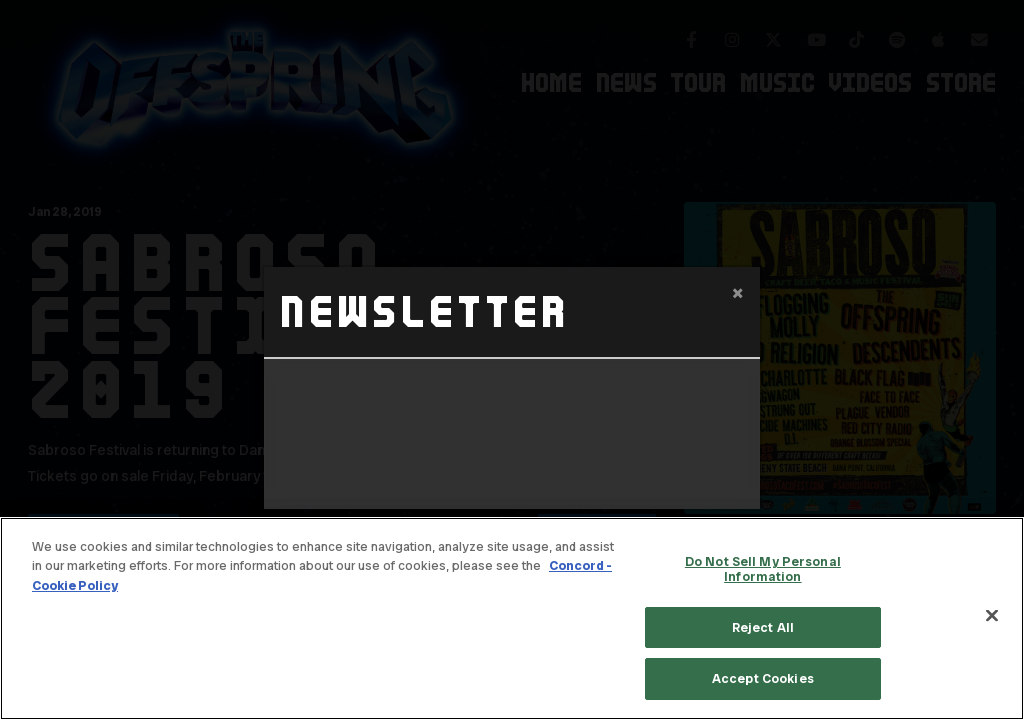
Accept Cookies (763, 678)
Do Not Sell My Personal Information (763, 569)
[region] (512, 618)
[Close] (992, 616)
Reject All (763, 627)
